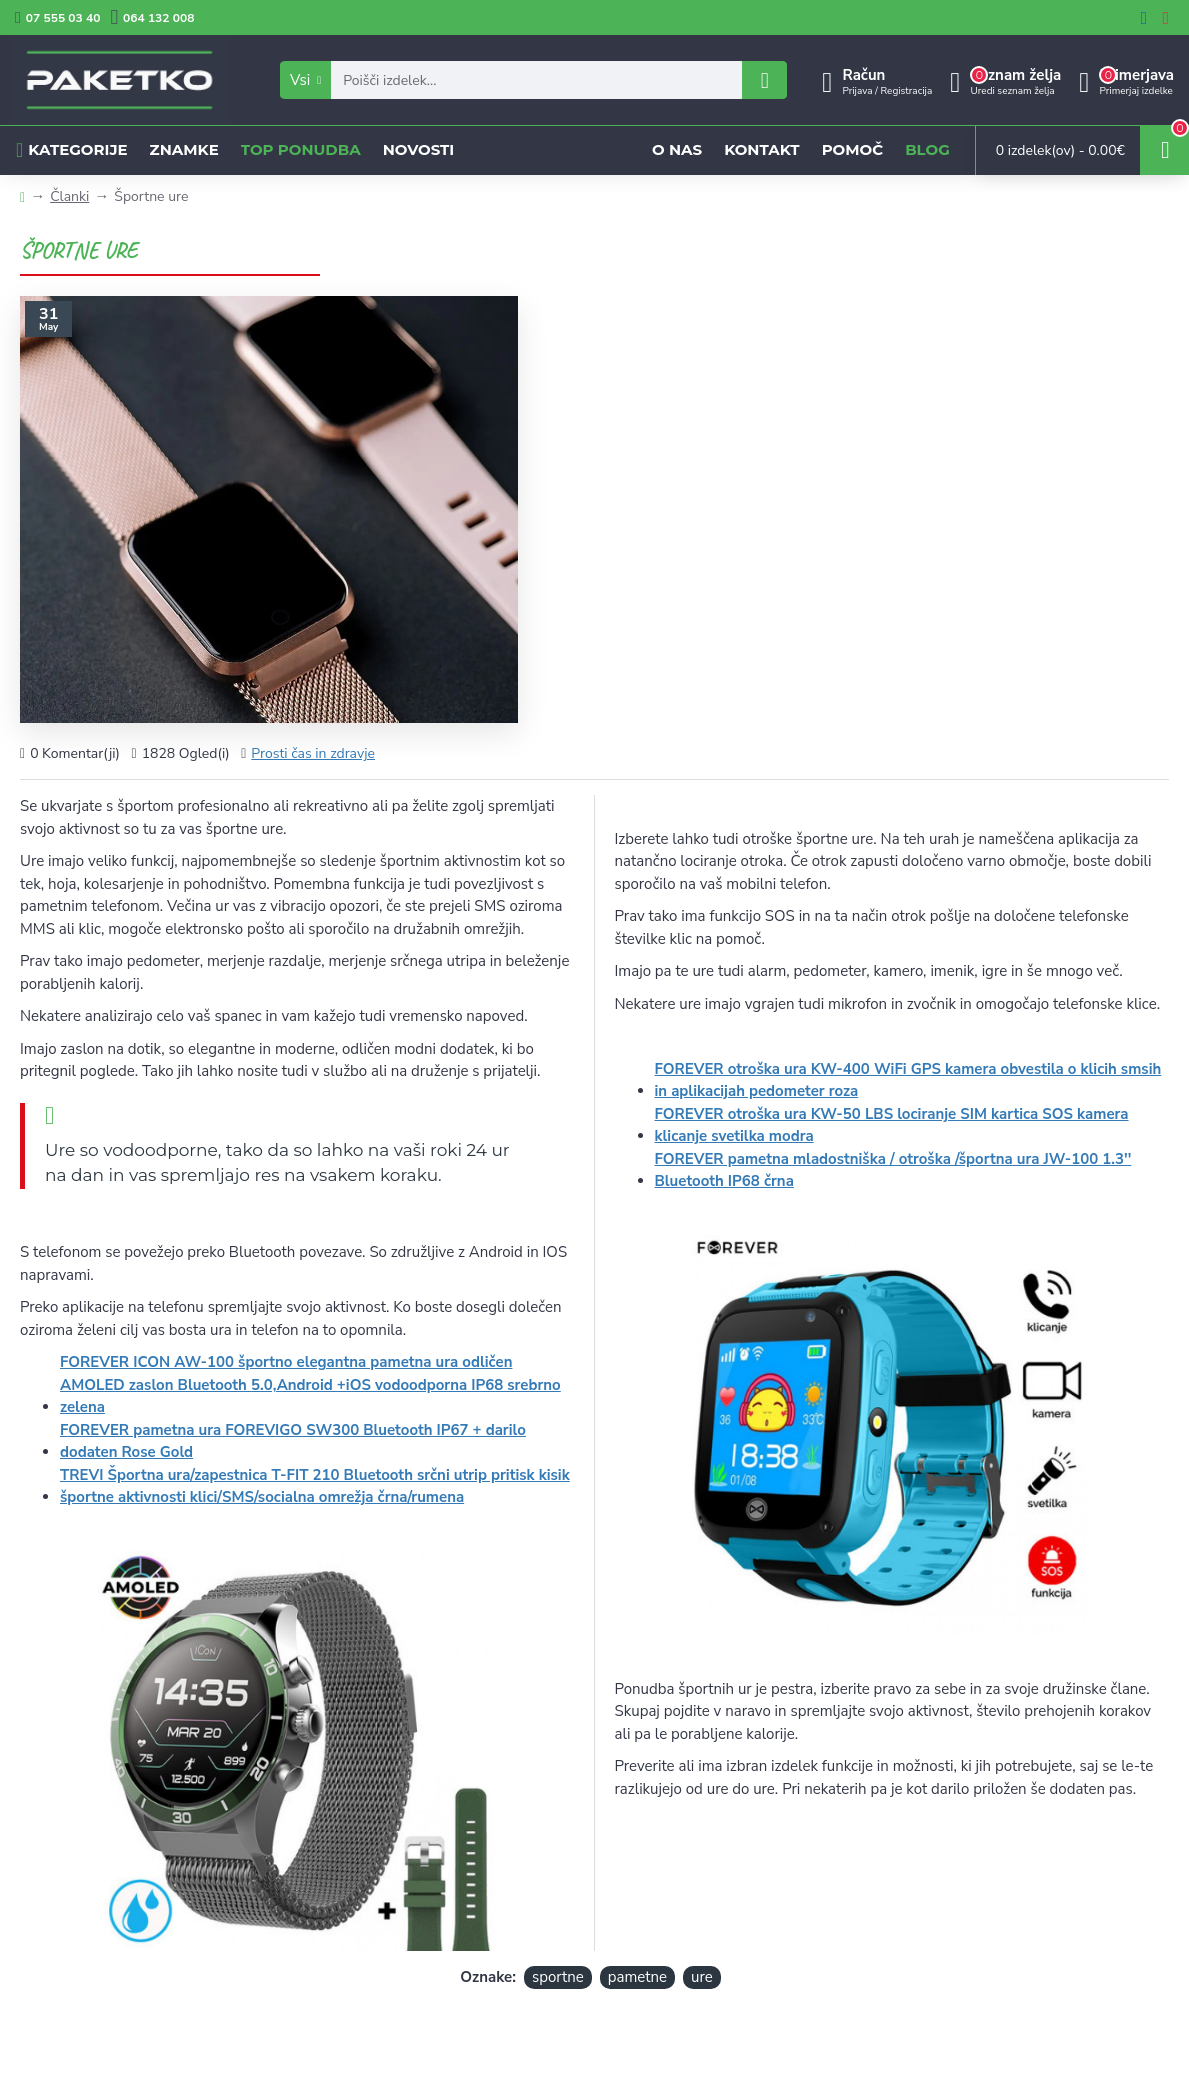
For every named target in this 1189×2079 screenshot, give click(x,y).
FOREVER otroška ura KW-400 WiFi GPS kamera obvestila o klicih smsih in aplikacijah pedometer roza (908, 1080)
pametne (637, 1977)
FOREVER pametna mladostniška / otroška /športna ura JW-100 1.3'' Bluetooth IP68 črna (893, 1170)
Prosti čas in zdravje (313, 753)
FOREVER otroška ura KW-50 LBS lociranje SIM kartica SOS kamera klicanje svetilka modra (892, 1125)
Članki (69, 196)
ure (702, 1977)
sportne (558, 1977)
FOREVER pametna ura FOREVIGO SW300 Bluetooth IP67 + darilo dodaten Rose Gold (293, 1441)
